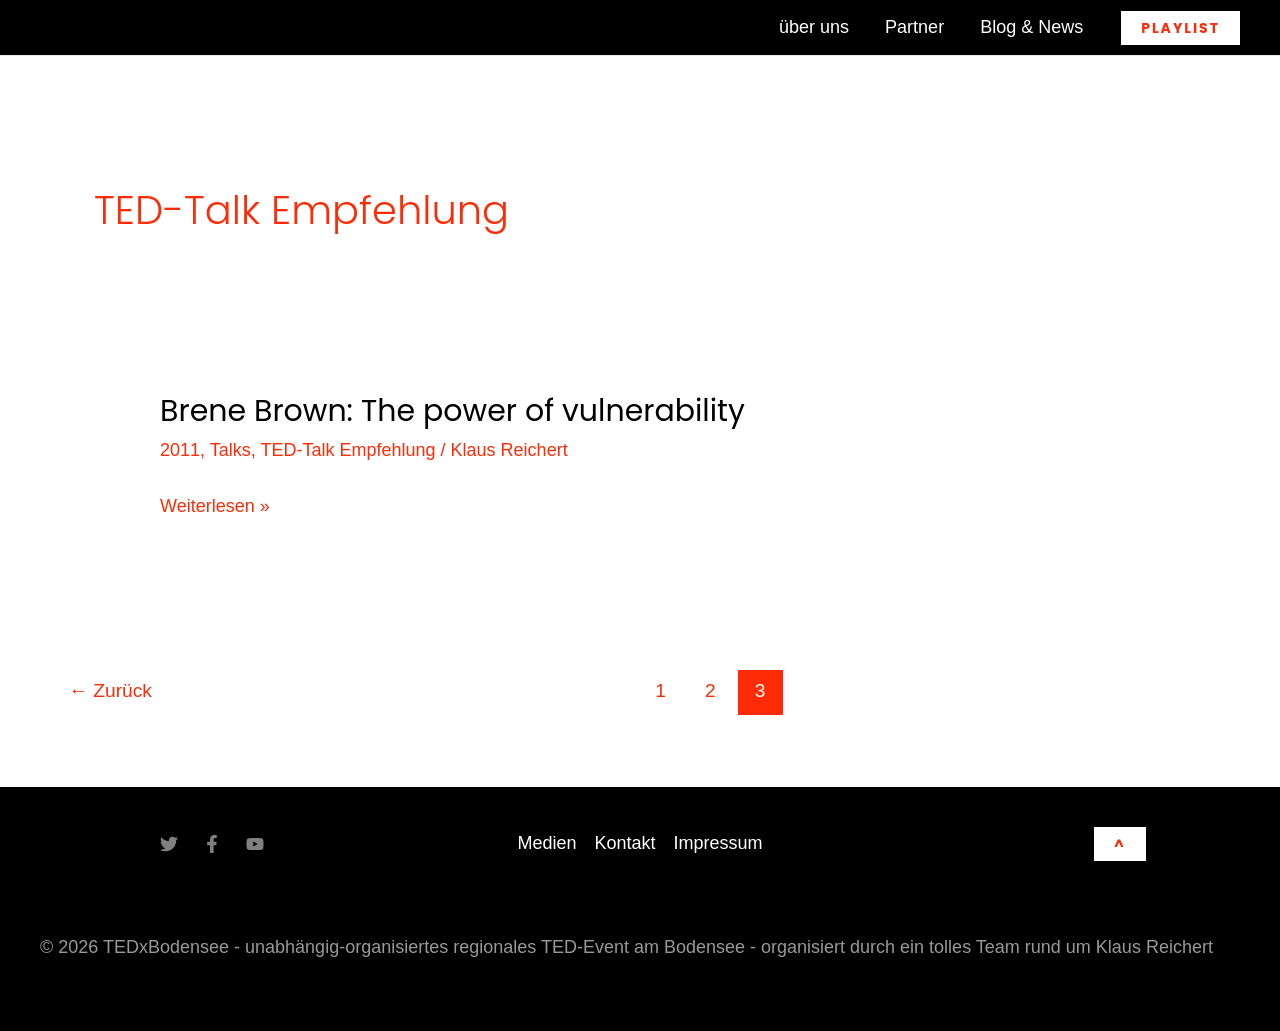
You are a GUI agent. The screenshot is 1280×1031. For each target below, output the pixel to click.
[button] (1180, 28)
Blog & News (1031, 27)
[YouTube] (255, 844)
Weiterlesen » (215, 506)
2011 (180, 450)
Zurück (110, 690)
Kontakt (624, 843)
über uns (814, 27)
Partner (914, 27)
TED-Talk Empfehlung (347, 450)
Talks (230, 450)
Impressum (718, 843)
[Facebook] (212, 844)
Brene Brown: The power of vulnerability (452, 411)
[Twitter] (169, 844)
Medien (546, 843)
